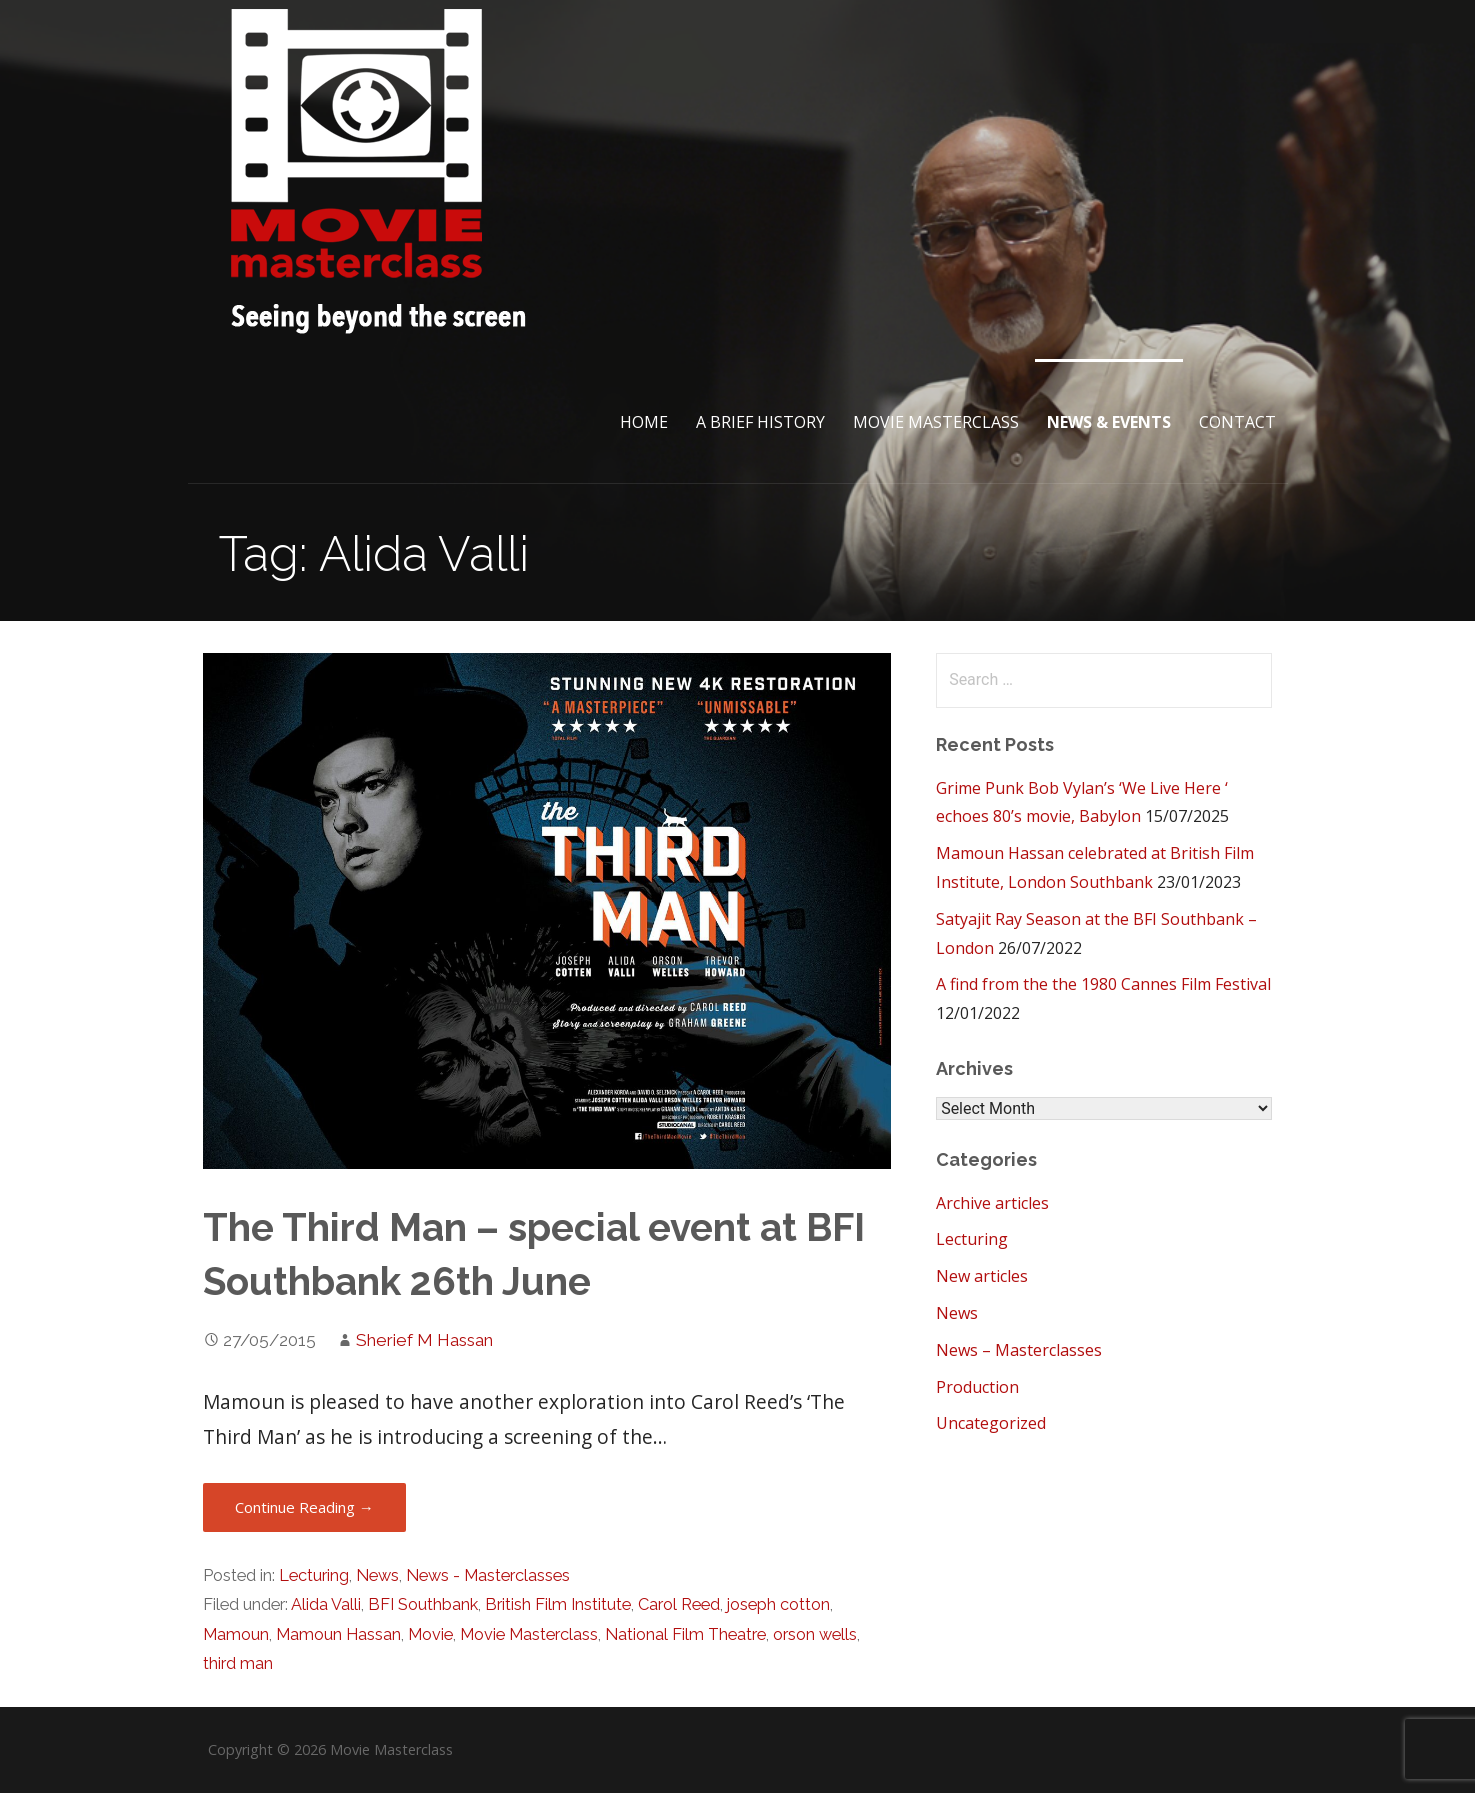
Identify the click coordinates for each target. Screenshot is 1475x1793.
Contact (1237, 422)
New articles (982, 1276)
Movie (430, 1634)
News (377, 1575)
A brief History (760, 422)
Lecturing (314, 1575)
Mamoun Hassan (338, 1634)
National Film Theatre (685, 1634)
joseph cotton (778, 1604)
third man (238, 1663)
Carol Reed (679, 1604)
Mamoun (236, 1634)
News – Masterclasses (1019, 1350)
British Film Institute (558, 1604)
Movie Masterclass (936, 422)
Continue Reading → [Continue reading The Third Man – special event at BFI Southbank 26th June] (304, 1507)
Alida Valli (326, 1604)
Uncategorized (991, 1423)
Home (644, 422)
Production (977, 1387)
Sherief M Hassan (424, 1340)
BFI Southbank (423, 1604)
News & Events (1109, 422)
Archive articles (992, 1203)
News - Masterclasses (488, 1575)
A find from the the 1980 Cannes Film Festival (1103, 984)
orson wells (815, 1634)
